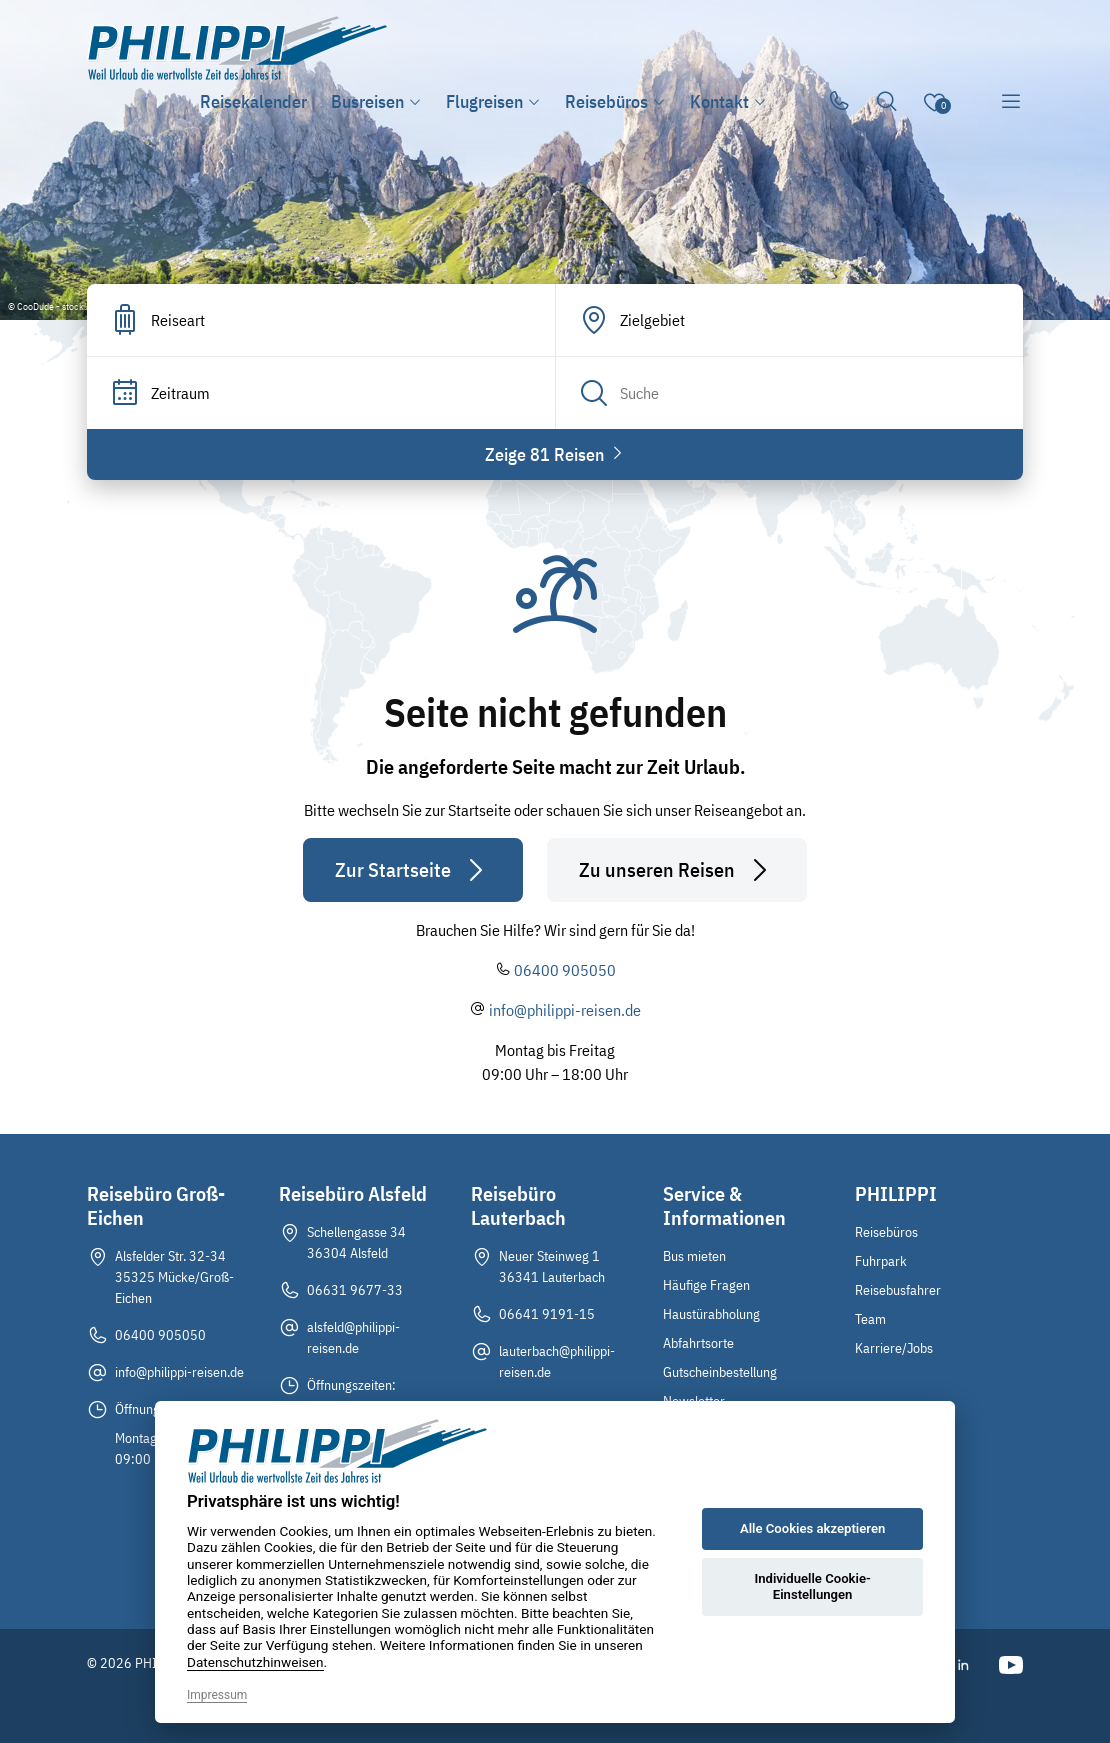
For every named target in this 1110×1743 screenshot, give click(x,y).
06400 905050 (565, 970)
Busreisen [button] (376, 101)
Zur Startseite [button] (413, 870)
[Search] (789, 393)
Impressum (217, 1695)
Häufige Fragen (706, 1285)
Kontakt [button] (728, 101)
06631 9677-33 (355, 1290)
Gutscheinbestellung (720, 1372)
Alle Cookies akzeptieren (812, 1528)
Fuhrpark (881, 1261)
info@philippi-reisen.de (565, 1010)
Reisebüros (886, 1232)
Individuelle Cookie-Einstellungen (812, 1586)
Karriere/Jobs (894, 1348)
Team (870, 1319)
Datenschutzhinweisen (255, 1662)
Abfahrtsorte (698, 1343)
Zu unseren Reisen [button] (677, 870)
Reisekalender (253, 101)
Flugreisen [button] (493, 101)
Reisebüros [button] (615, 101)
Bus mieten (694, 1256)
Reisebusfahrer (898, 1290)
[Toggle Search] (887, 102)
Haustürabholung (711, 1314)
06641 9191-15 (547, 1314)
